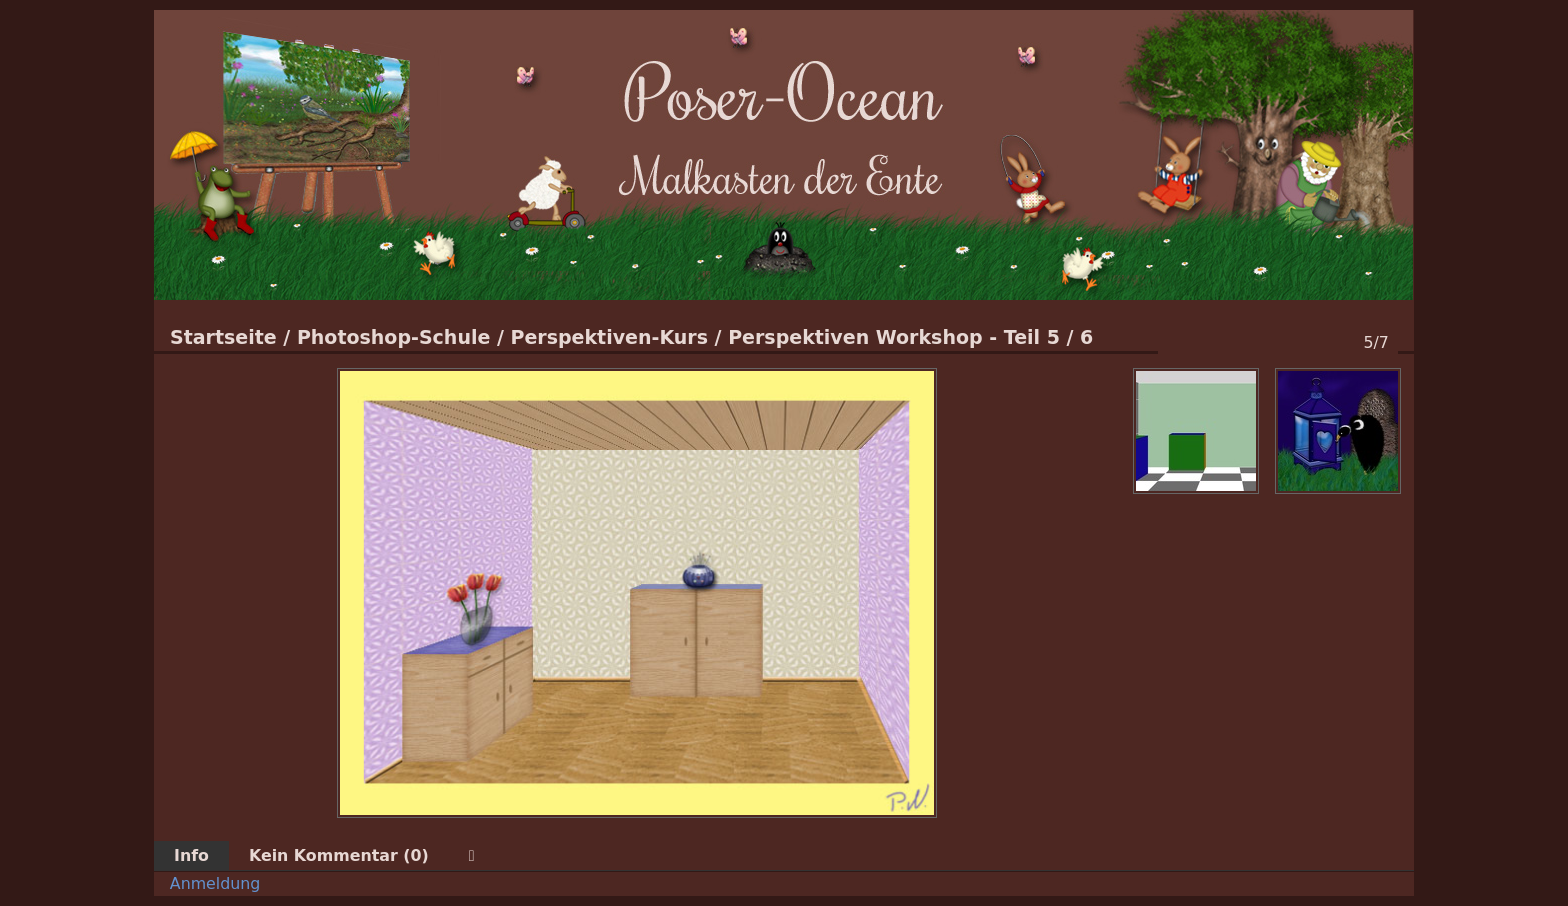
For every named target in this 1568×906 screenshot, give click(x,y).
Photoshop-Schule (393, 337)
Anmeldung (215, 883)
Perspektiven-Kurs (609, 337)
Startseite (223, 337)
